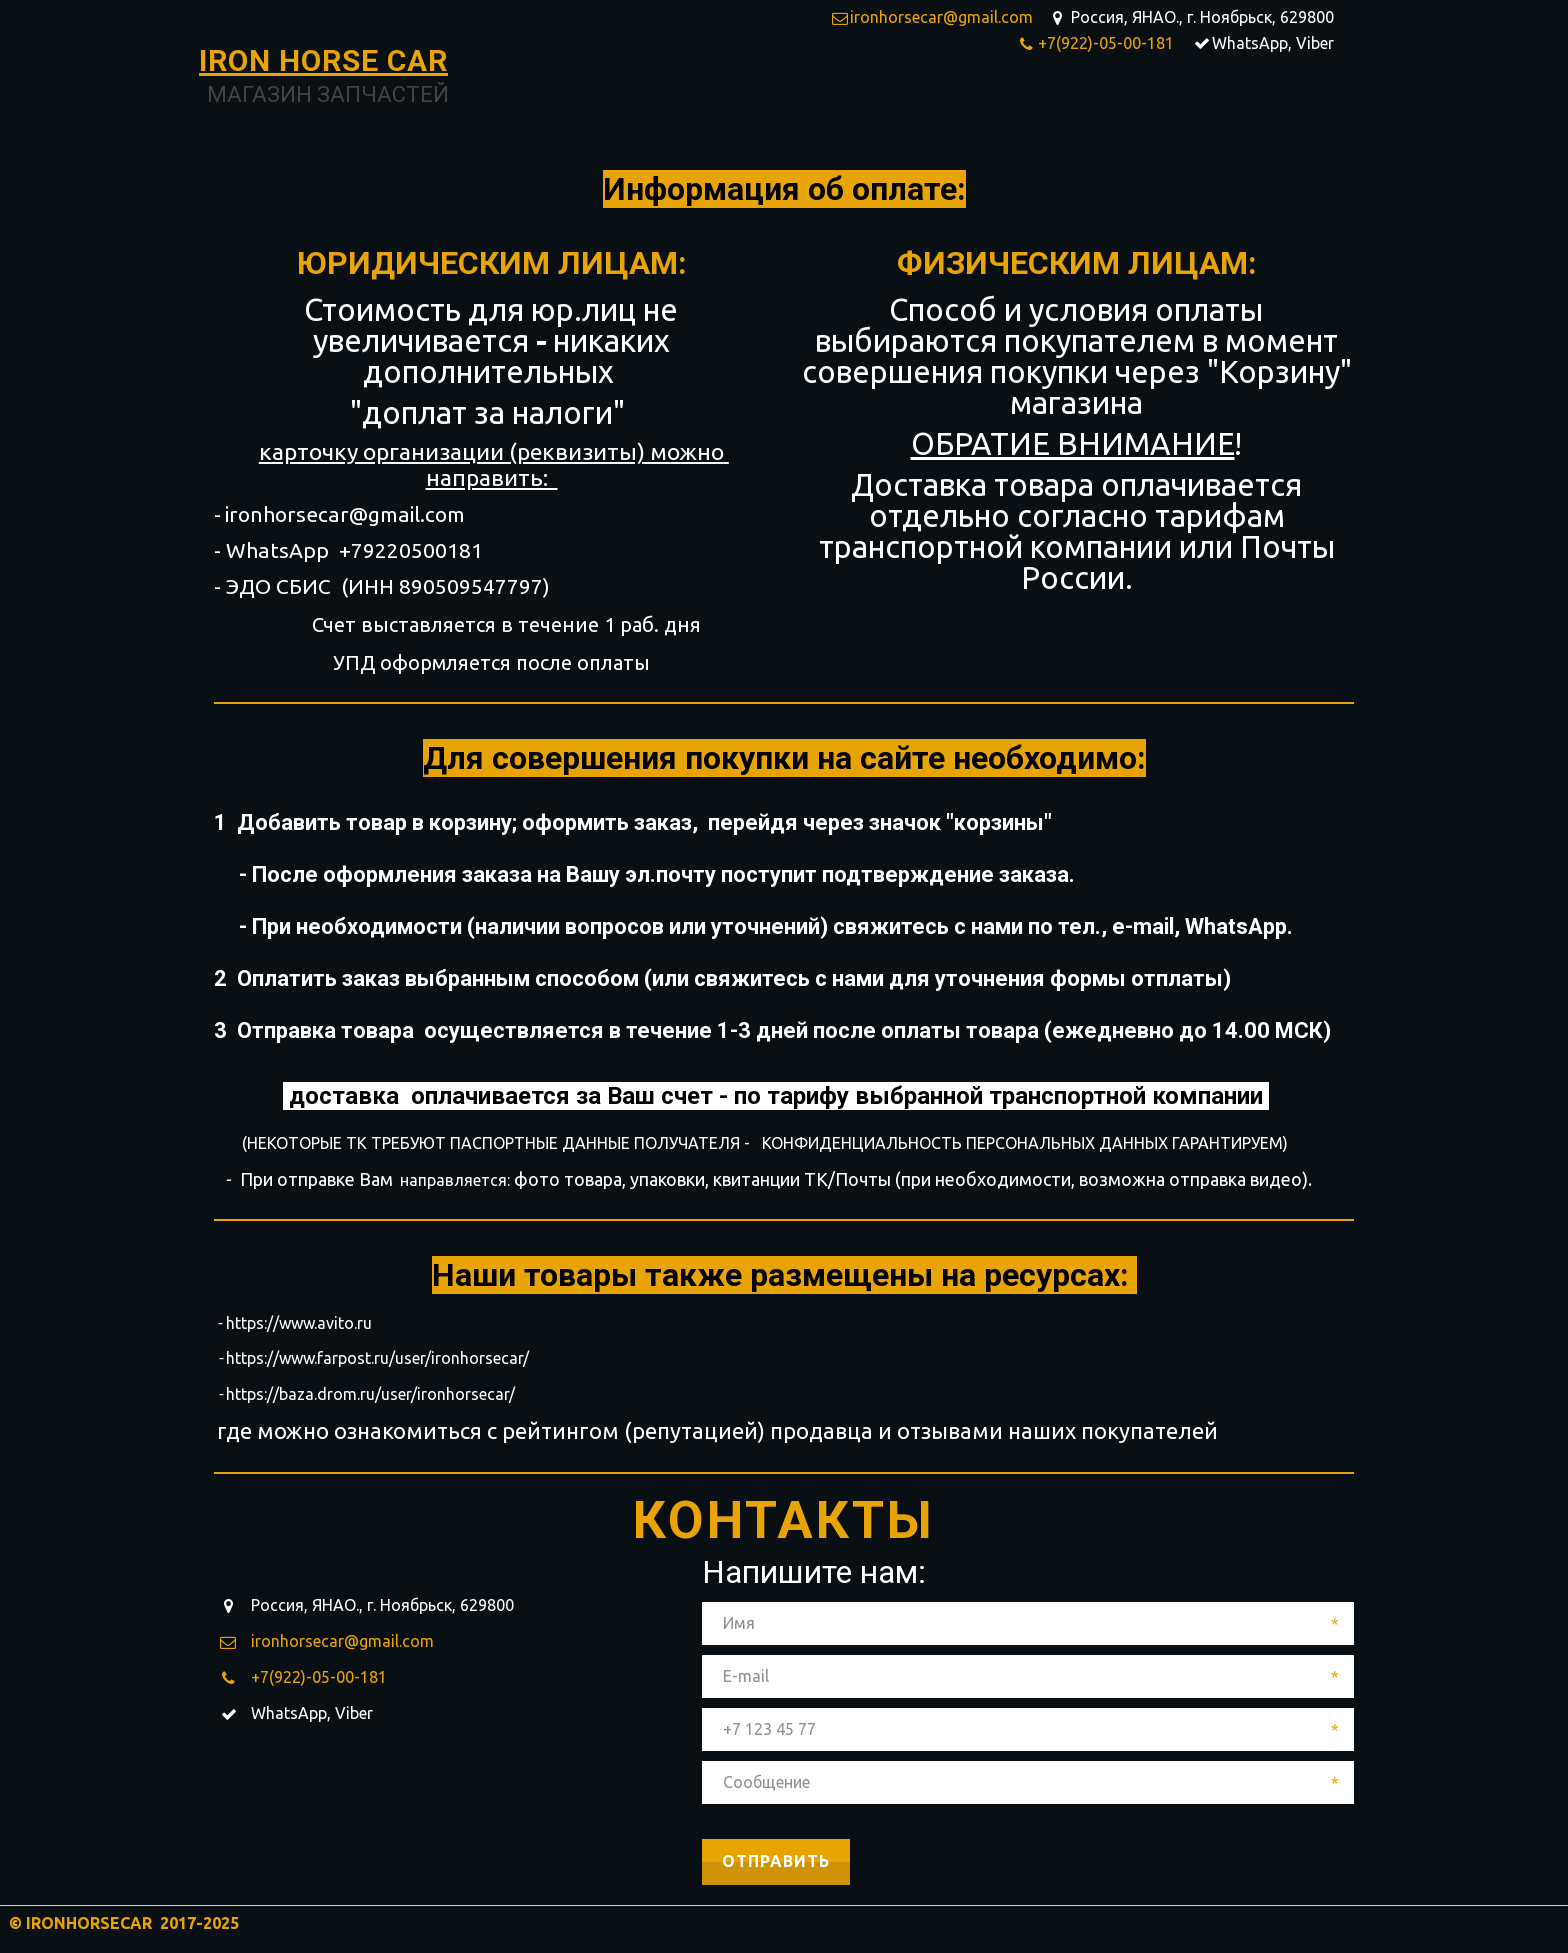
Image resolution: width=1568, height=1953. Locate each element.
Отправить (776, 1861)
